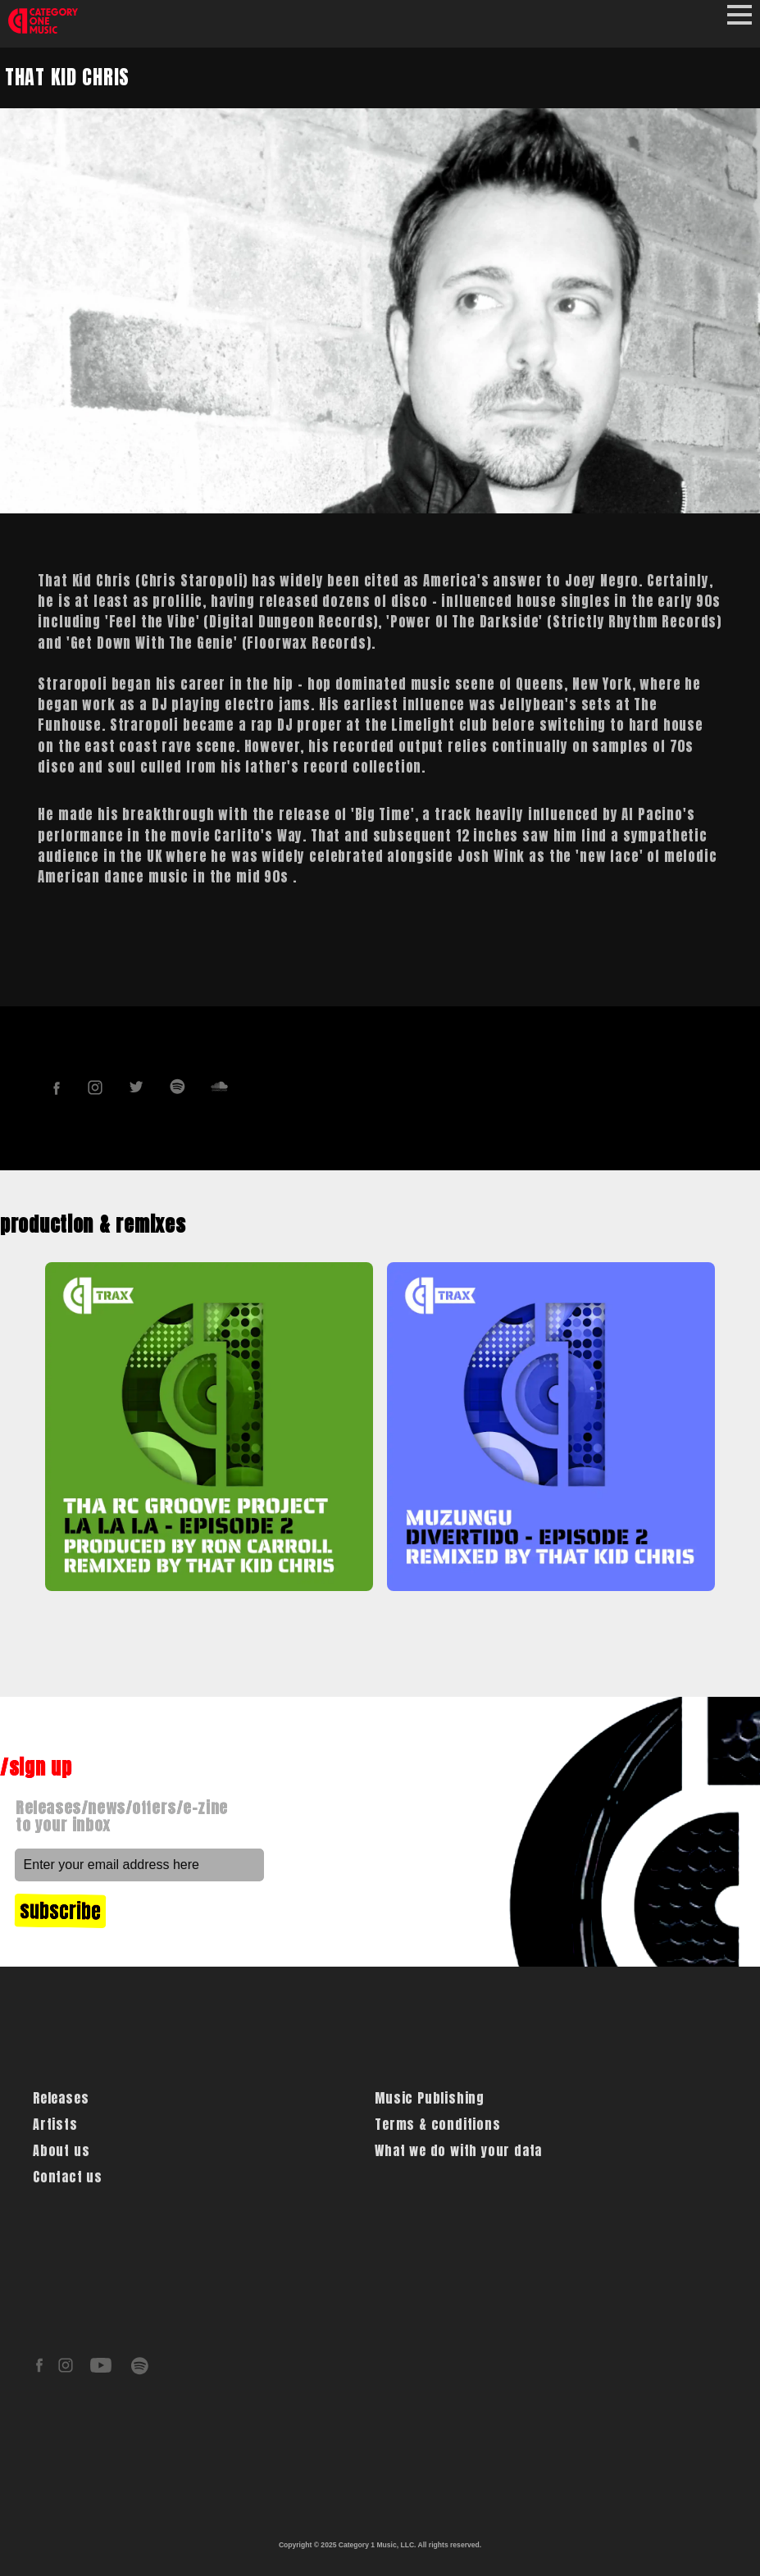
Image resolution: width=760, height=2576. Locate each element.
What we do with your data (458, 2150)
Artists (55, 2124)
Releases (61, 2098)
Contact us (67, 2176)
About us (61, 2150)
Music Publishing (430, 2098)
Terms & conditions (437, 2124)
